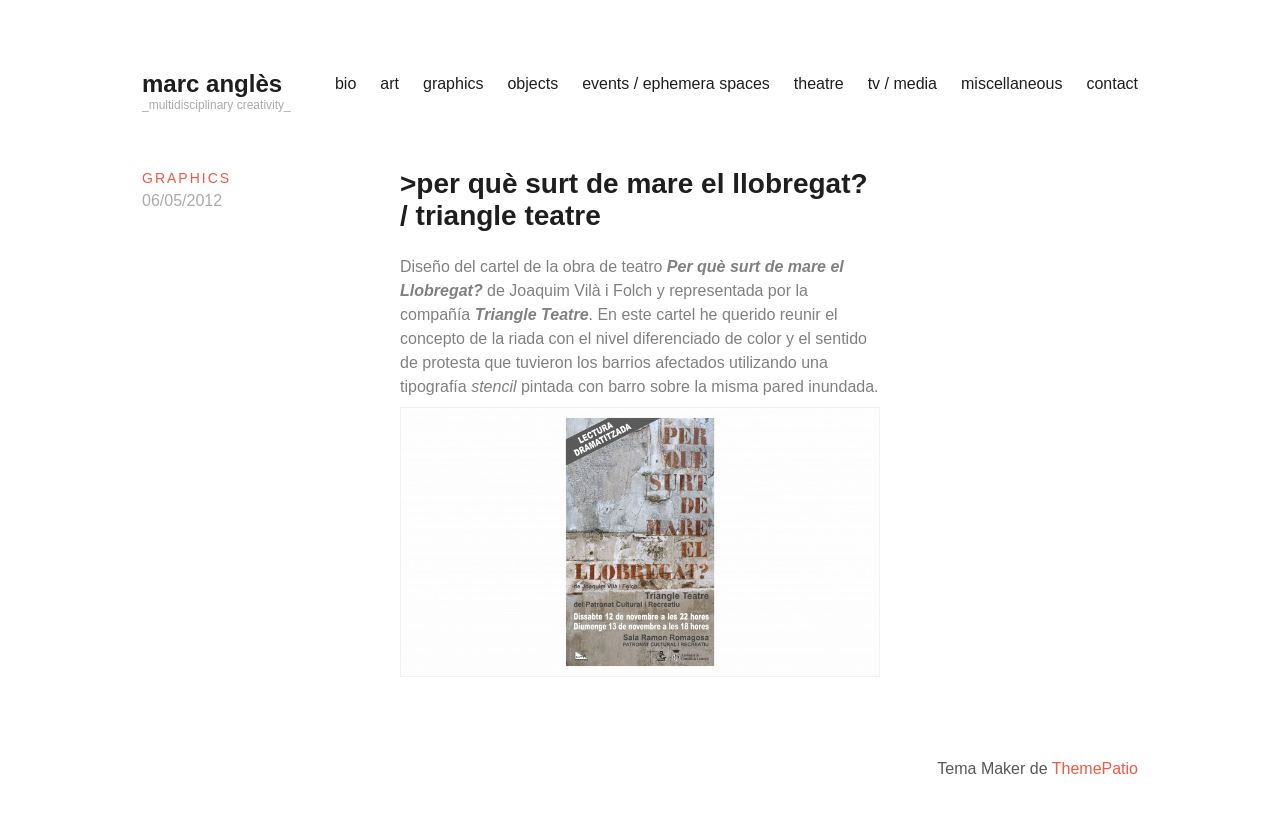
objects (532, 83)
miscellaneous (1011, 83)
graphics (453, 83)
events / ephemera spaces (676, 83)
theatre (819, 83)
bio (345, 83)
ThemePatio (1095, 768)
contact (1112, 83)
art (389, 83)
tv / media (902, 83)
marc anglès (212, 83)
